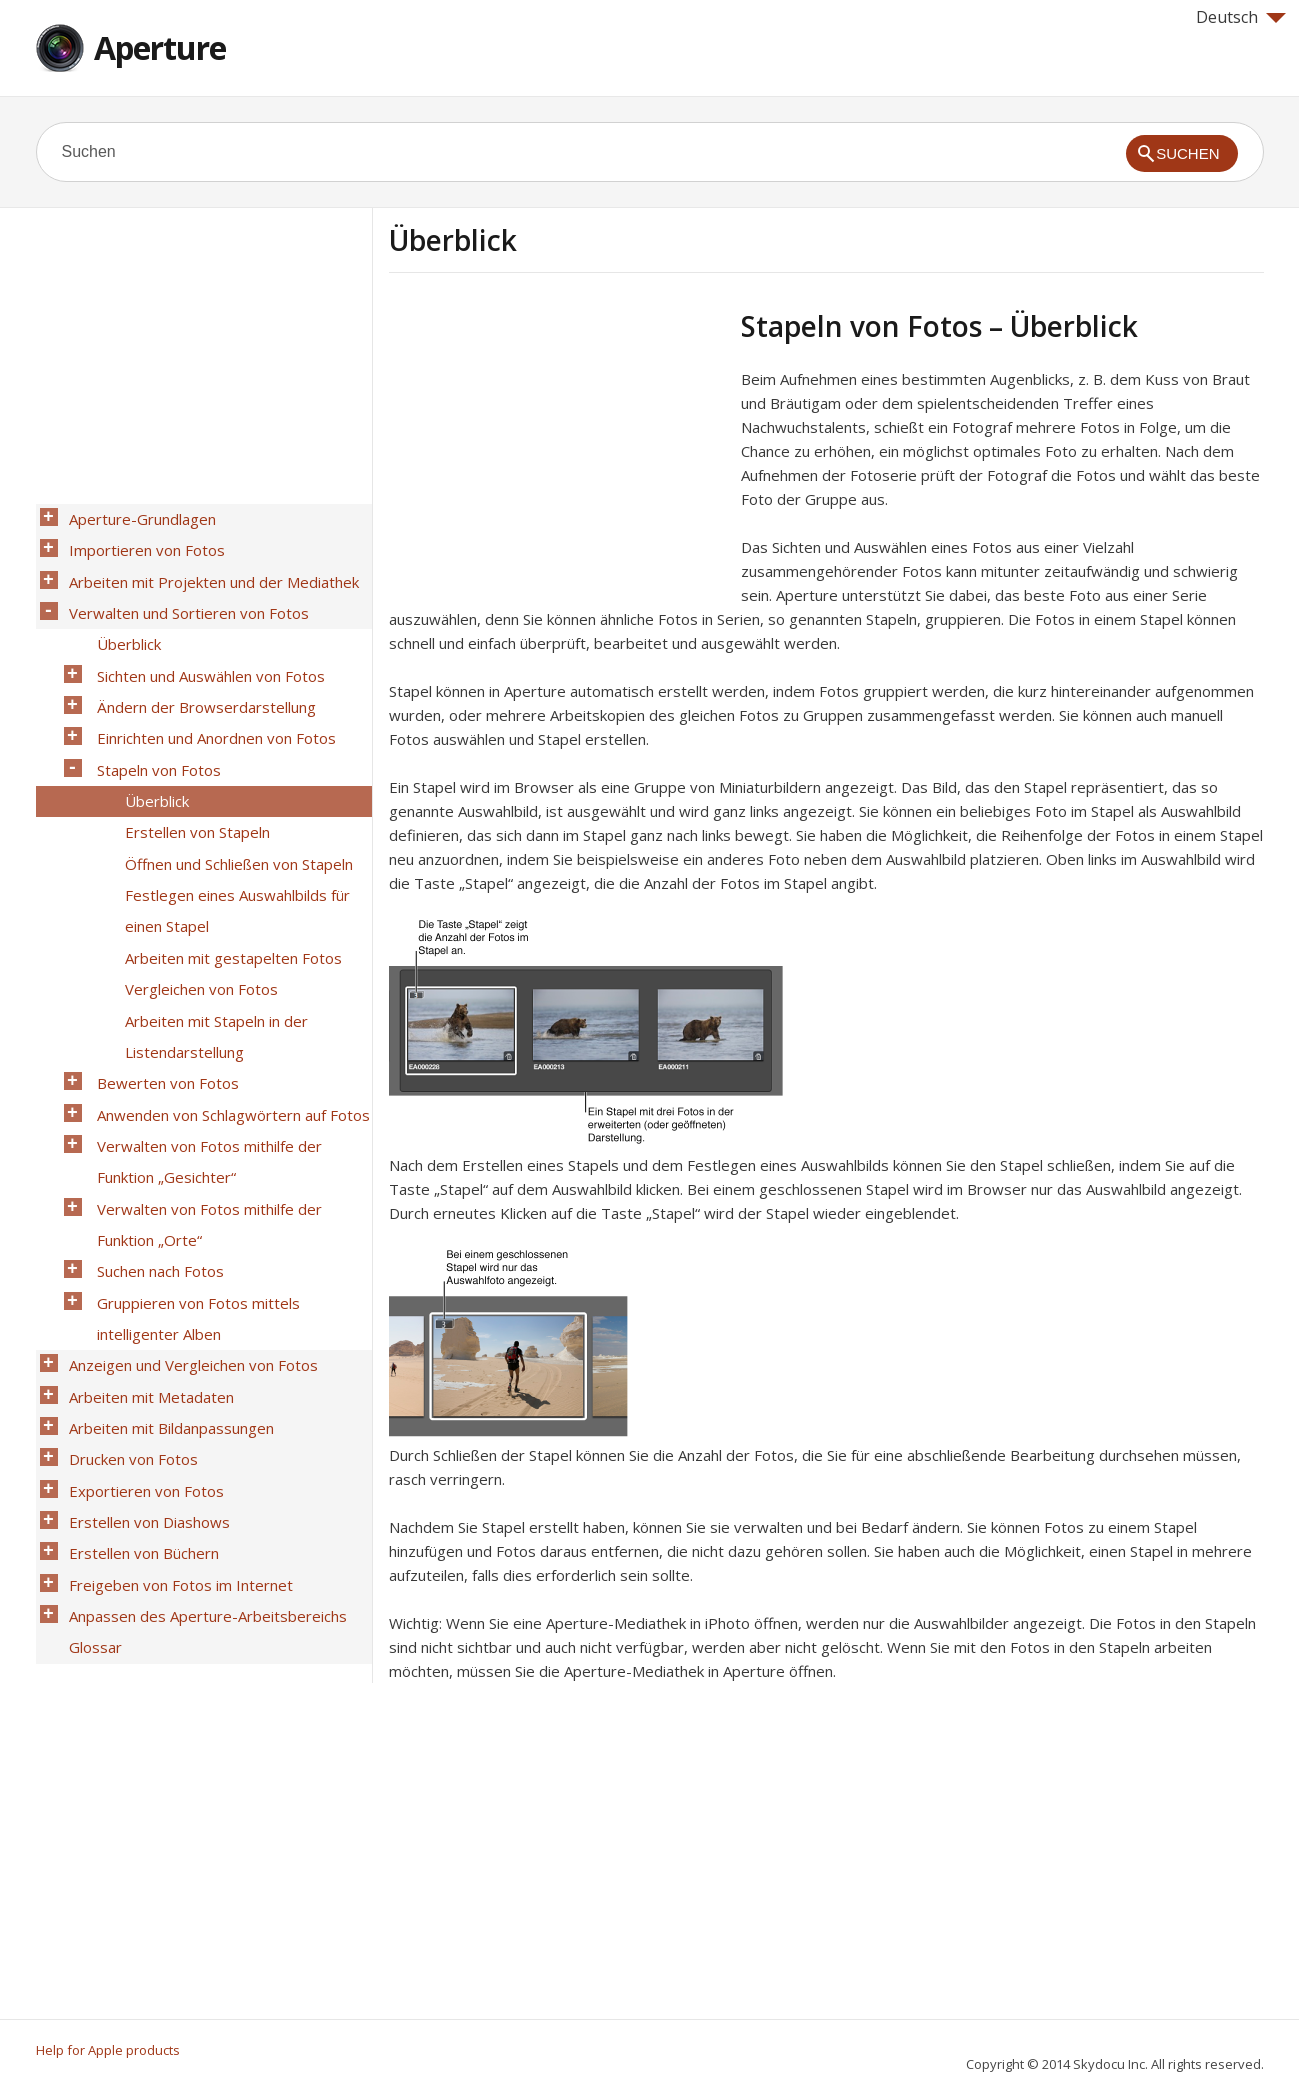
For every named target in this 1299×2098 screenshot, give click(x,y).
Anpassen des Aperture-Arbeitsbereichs (203, 1427)
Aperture (160, 47)
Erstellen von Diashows (144, 1349)
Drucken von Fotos (128, 1297)
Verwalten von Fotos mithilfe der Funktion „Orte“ (204, 1102)
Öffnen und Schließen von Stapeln (234, 803)
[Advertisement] (557, 449)
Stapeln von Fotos (154, 725)
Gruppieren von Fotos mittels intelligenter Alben (193, 1180)
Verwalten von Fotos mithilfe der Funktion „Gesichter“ (204, 1050)
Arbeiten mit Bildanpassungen (166, 1271)
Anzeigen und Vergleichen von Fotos (188, 1219)
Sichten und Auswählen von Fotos (206, 647)
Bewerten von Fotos (163, 985)
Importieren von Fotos (142, 543)
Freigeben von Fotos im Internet (176, 1401)
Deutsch (1241, 17)
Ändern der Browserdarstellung (201, 673)
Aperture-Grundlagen (137, 517)
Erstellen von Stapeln (192, 777)
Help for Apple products (108, 2050)
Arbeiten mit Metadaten (146, 1245)
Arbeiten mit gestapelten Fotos (228, 881)
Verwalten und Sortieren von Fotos (184, 595)
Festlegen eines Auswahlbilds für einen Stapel (232, 842)
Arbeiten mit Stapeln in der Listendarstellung (211, 946)
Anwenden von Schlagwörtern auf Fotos (228, 1011)
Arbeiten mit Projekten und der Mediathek (209, 569)
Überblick (124, 621)
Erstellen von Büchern (139, 1375)
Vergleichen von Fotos (196, 907)
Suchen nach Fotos (155, 1141)
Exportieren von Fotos (141, 1323)
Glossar (90, 1453)
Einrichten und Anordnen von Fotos (211, 699)
